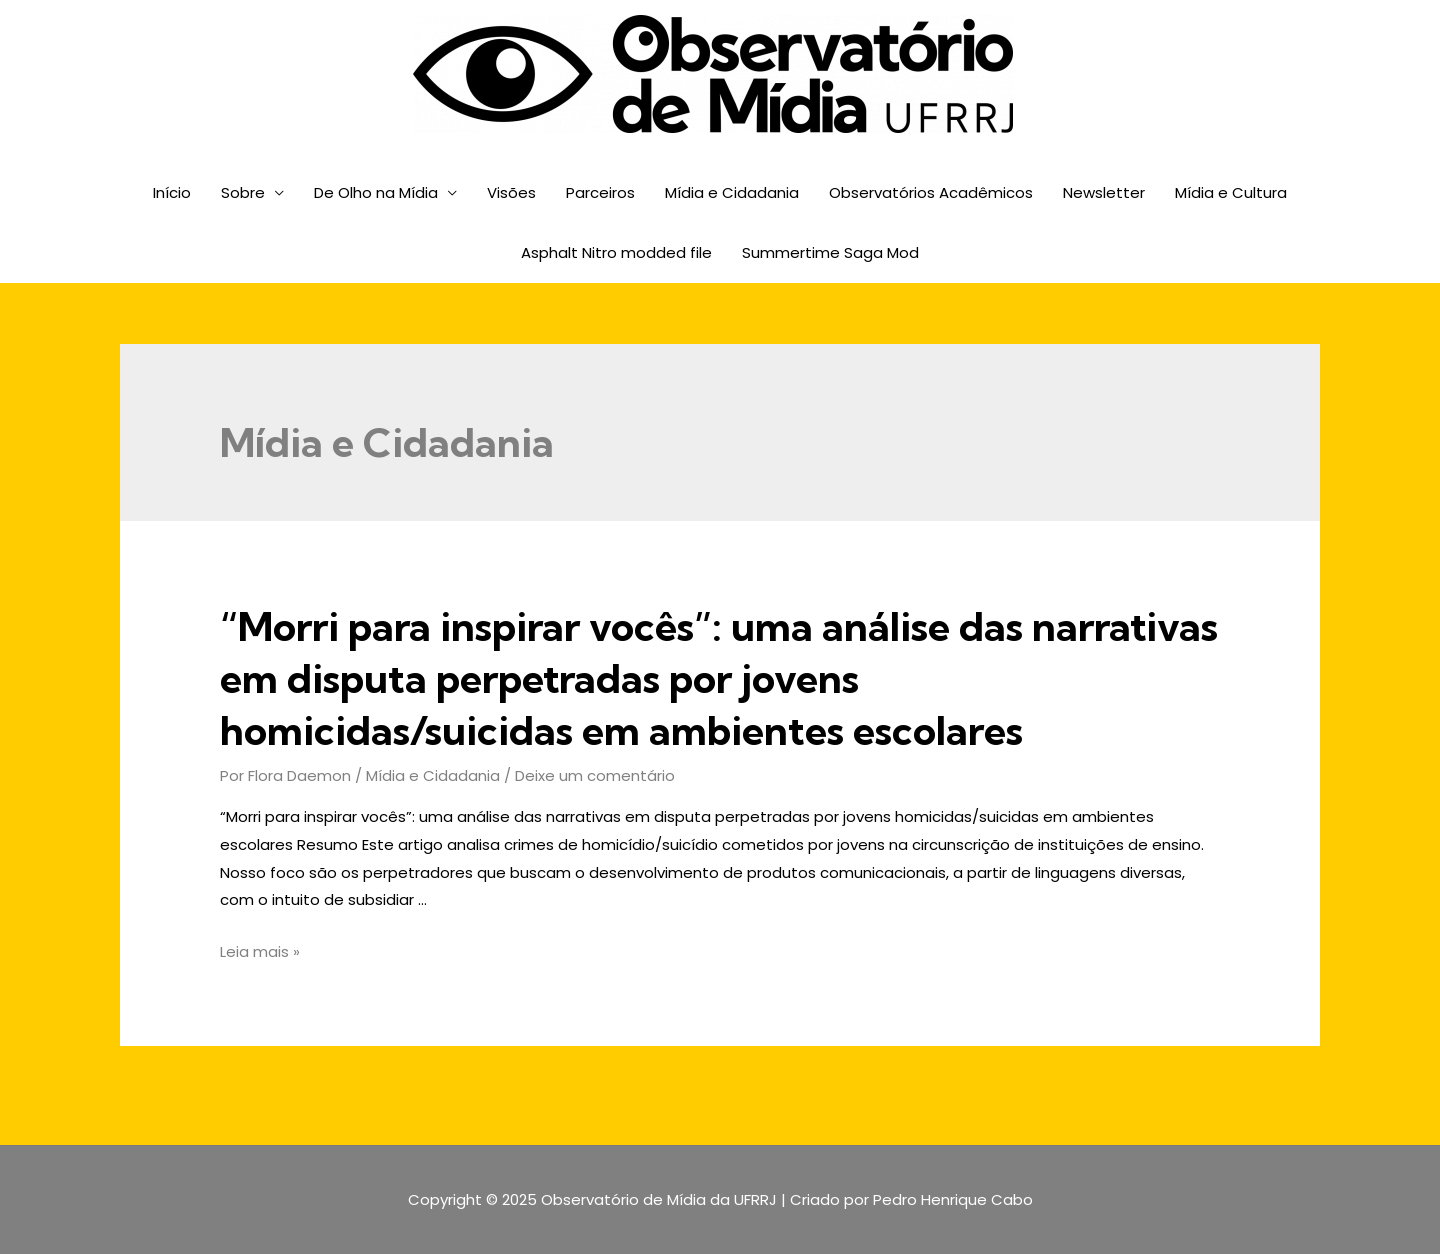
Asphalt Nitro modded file (616, 252)
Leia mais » (260, 951)
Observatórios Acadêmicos (931, 192)
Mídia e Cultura (1231, 192)
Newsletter (1104, 192)
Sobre (243, 192)
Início (172, 192)
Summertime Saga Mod (830, 252)
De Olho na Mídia (376, 192)
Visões (511, 192)
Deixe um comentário (595, 775)
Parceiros (600, 192)
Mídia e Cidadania (732, 192)
